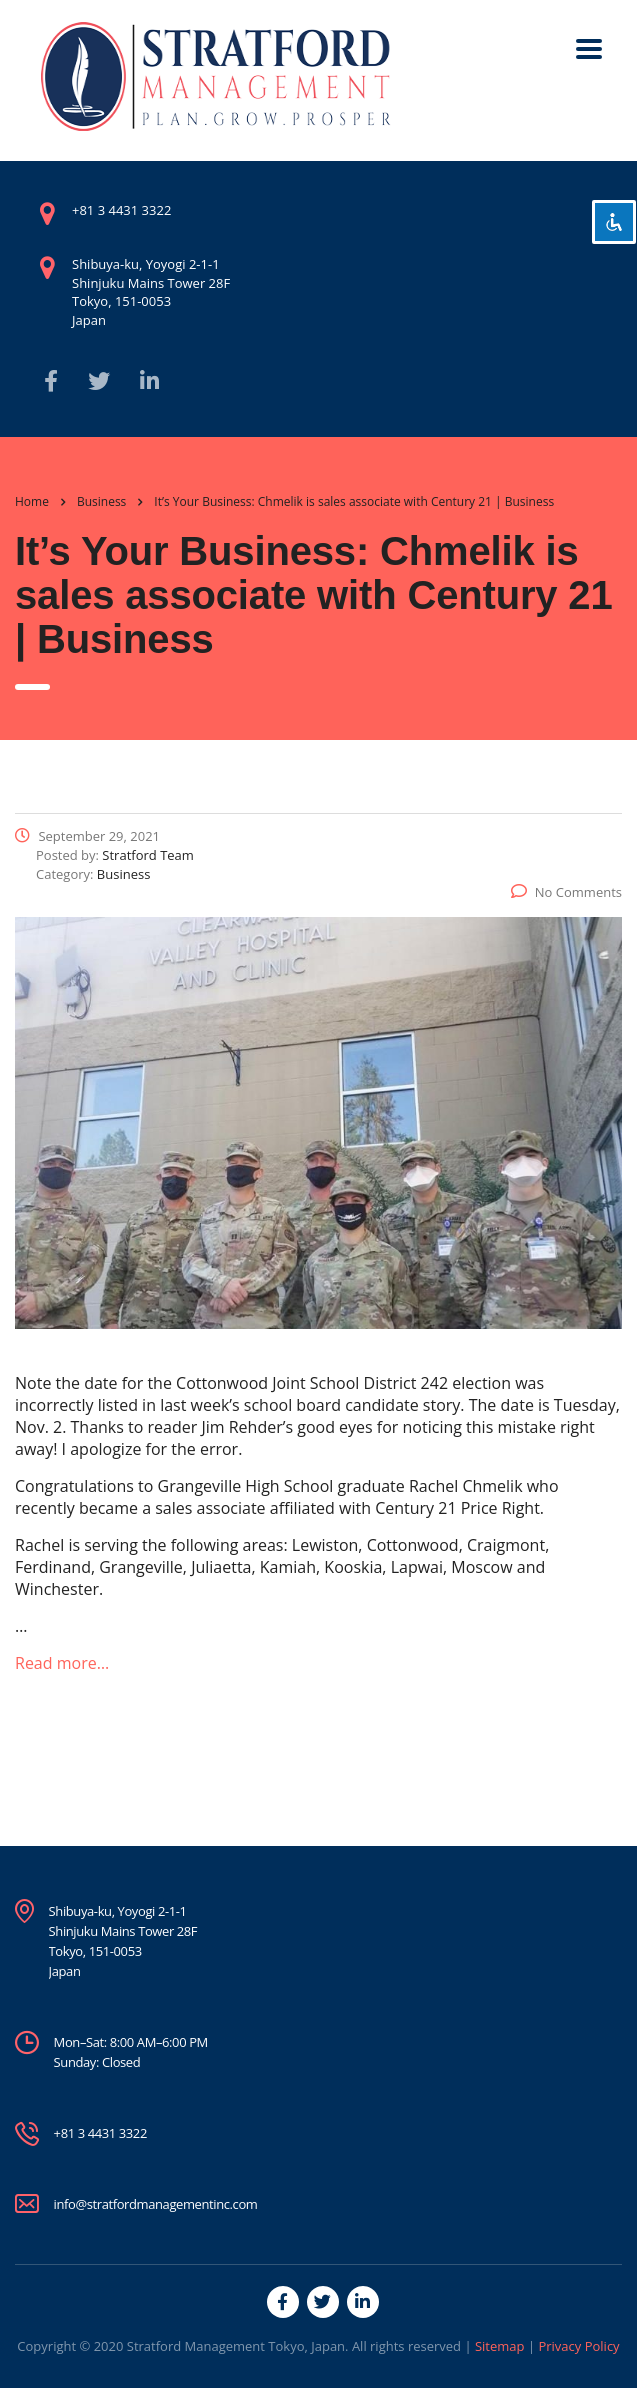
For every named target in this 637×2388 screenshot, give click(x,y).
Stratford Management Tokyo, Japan (236, 2346)
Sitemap (500, 2346)
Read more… (62, 1663)
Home (32, 501)
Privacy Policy (578, 2346)
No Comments (566, 892)
